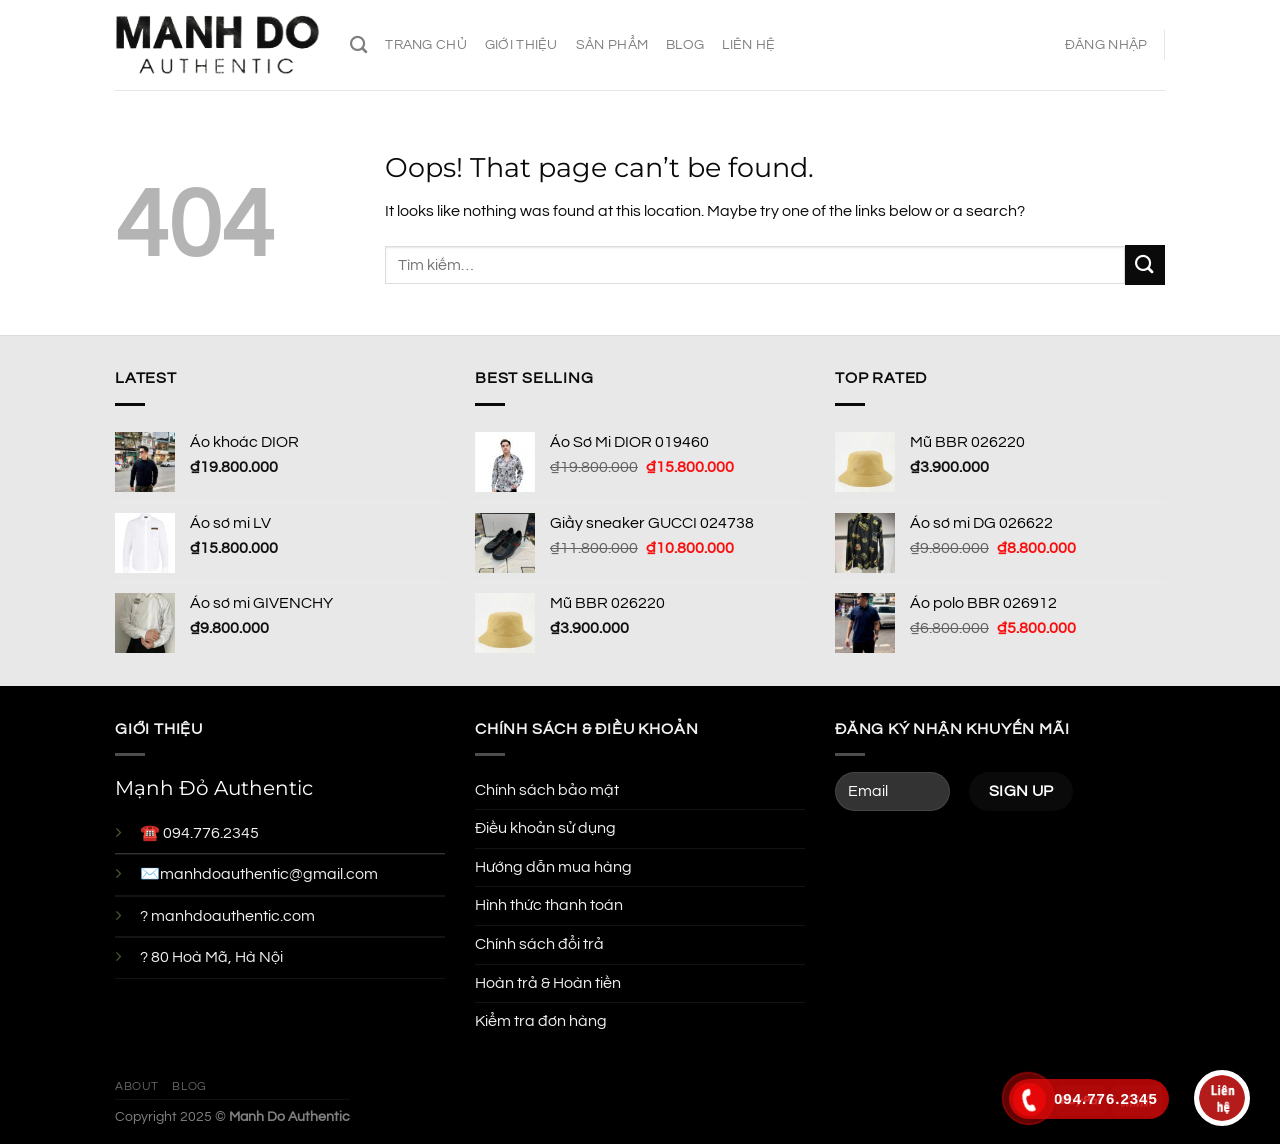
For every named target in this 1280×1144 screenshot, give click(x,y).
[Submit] (1145, 264)
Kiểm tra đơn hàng (541, 1021)
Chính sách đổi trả (539, 944)
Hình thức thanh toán (549, 905)
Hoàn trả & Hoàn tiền (548, 983)
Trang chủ (426, 44)
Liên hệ (748, 44)
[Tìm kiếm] (358, 45)
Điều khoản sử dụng (545, 828)
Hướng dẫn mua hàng (553, 867)
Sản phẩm (612, 44)
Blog (685, 44)
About (137, 1086)
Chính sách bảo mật (547, 790)
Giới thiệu (521, 44)
